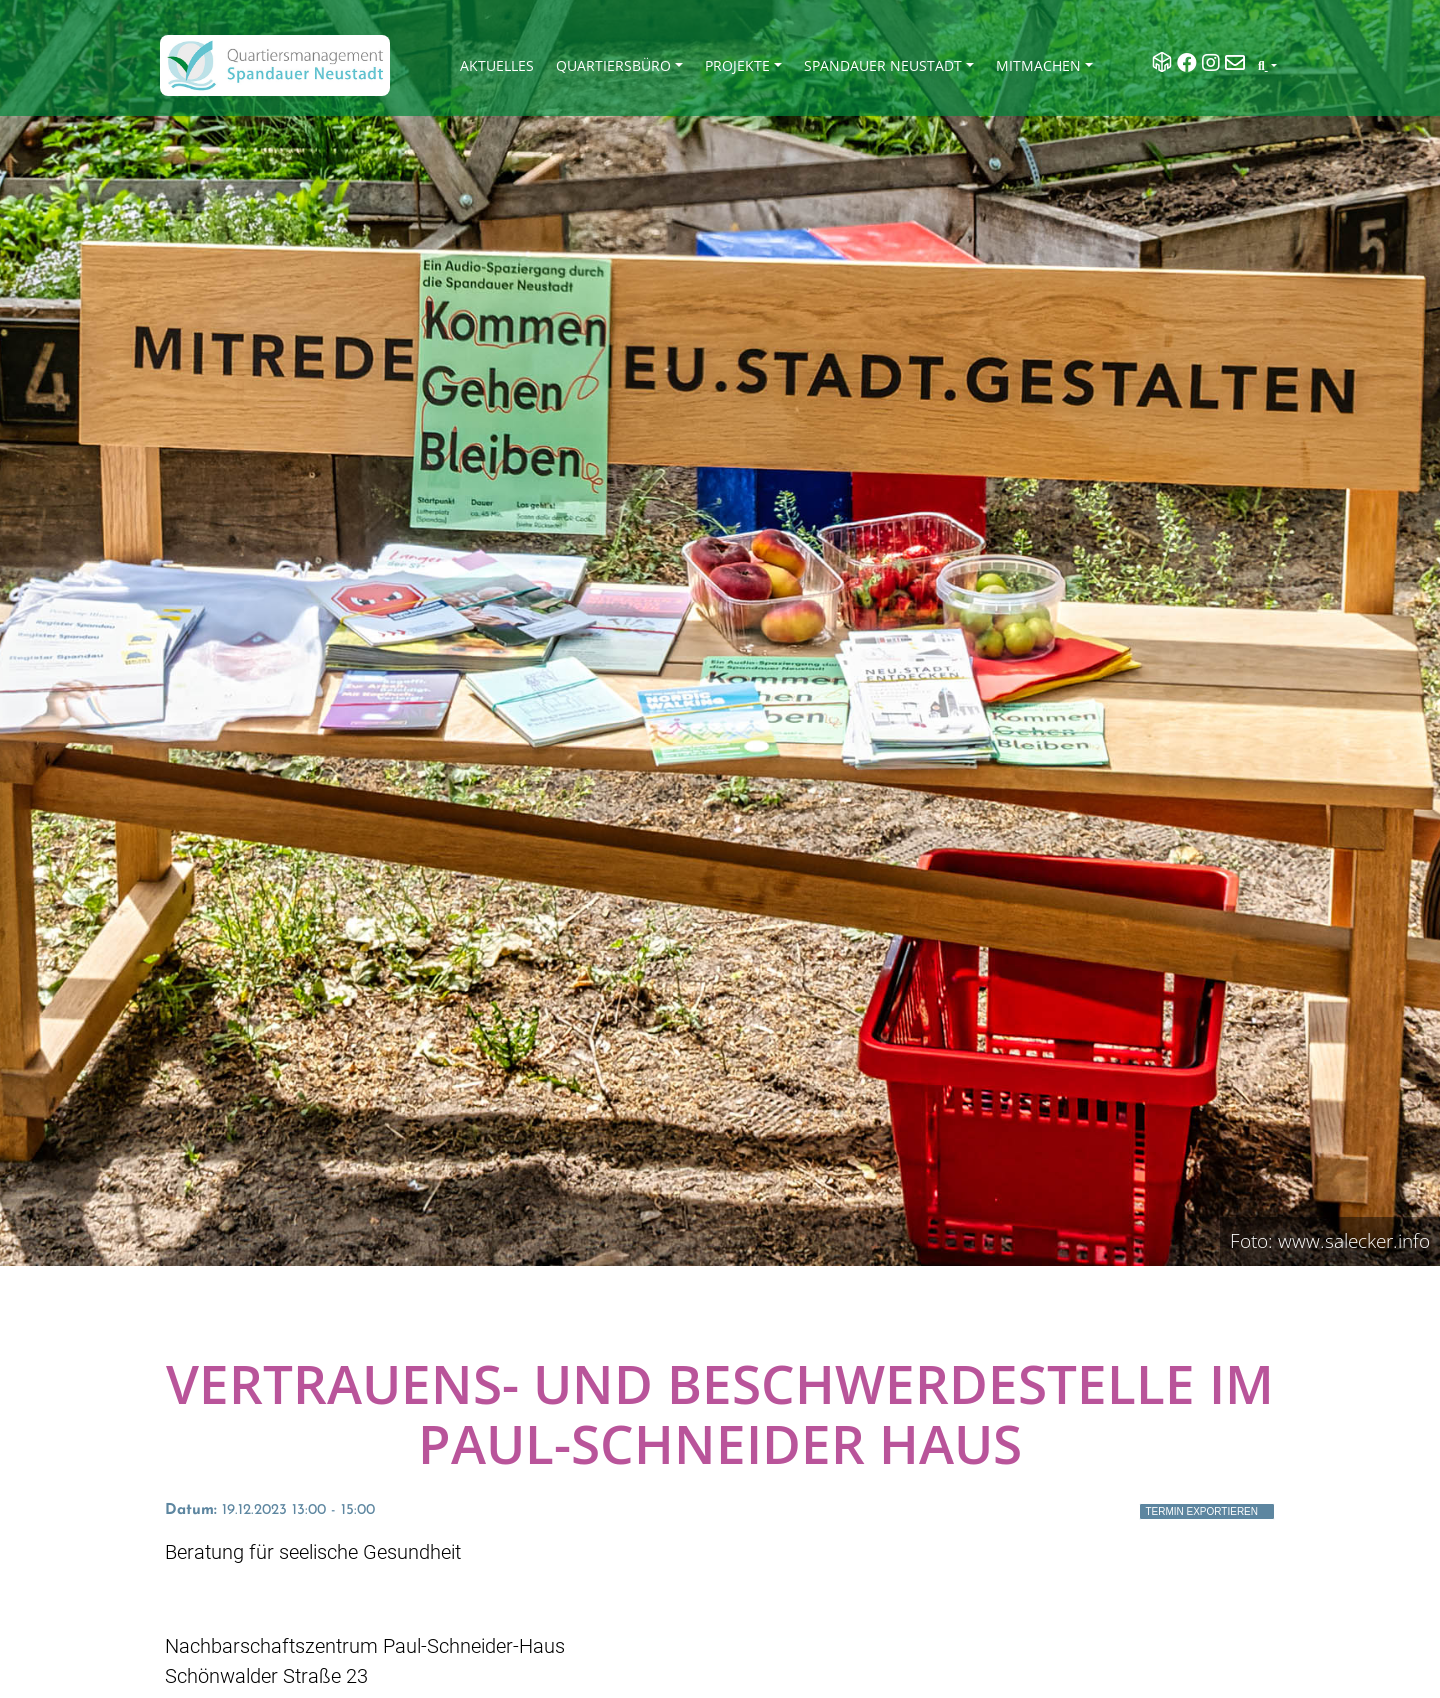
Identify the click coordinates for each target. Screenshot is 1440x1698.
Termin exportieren (1201, 1511)
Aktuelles (497, 65)
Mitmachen (1038, 65)
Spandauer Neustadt (883, 65)
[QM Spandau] (275, 65)
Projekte (737, 65)
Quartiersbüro (613, 65)
